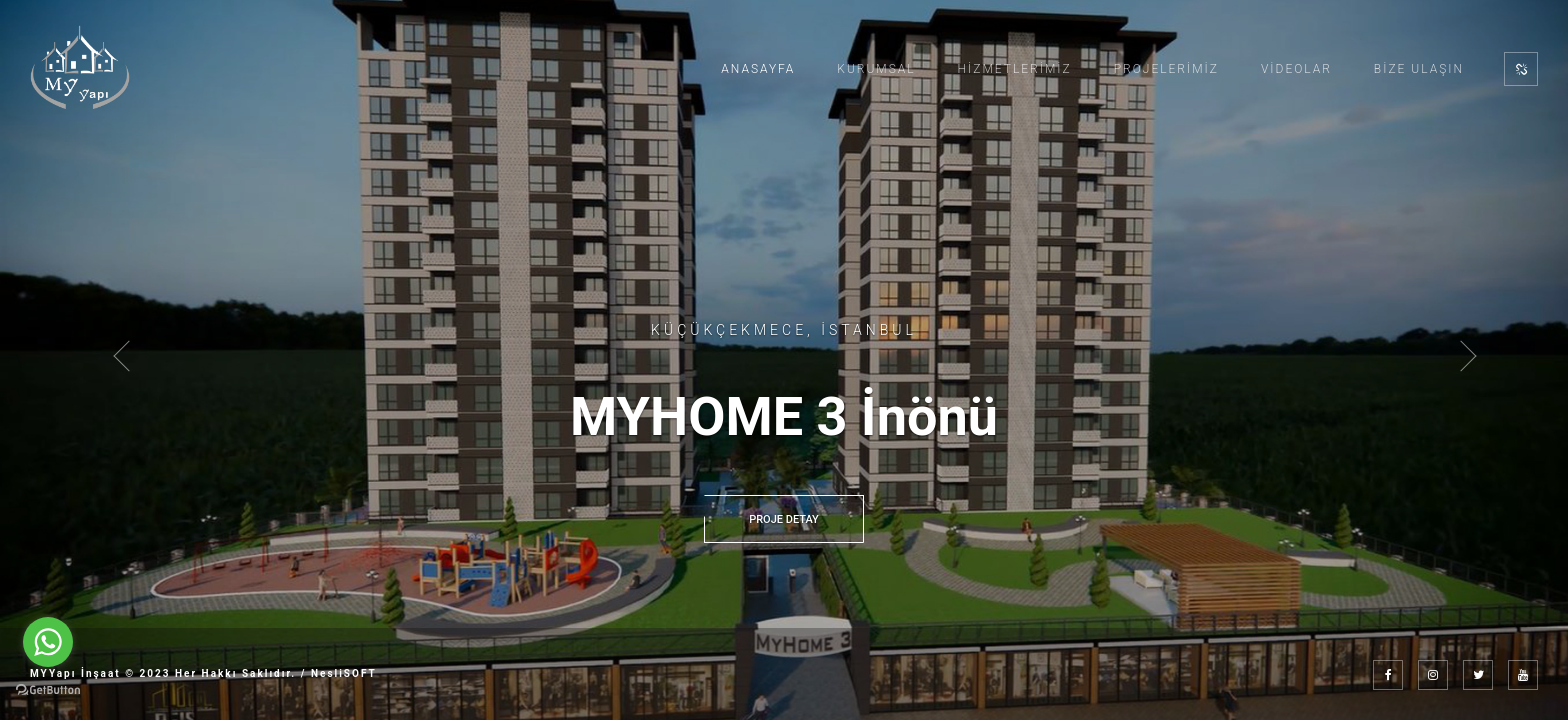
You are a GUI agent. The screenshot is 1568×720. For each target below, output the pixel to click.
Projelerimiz (1166, 69)
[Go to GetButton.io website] (48, 690)
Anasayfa (758, 69)
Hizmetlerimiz (1015, 69)
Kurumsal (876, 69)
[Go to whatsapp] (48, 642)
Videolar (1296, 69)
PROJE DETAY (784, 519)
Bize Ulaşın (1419, 69)
